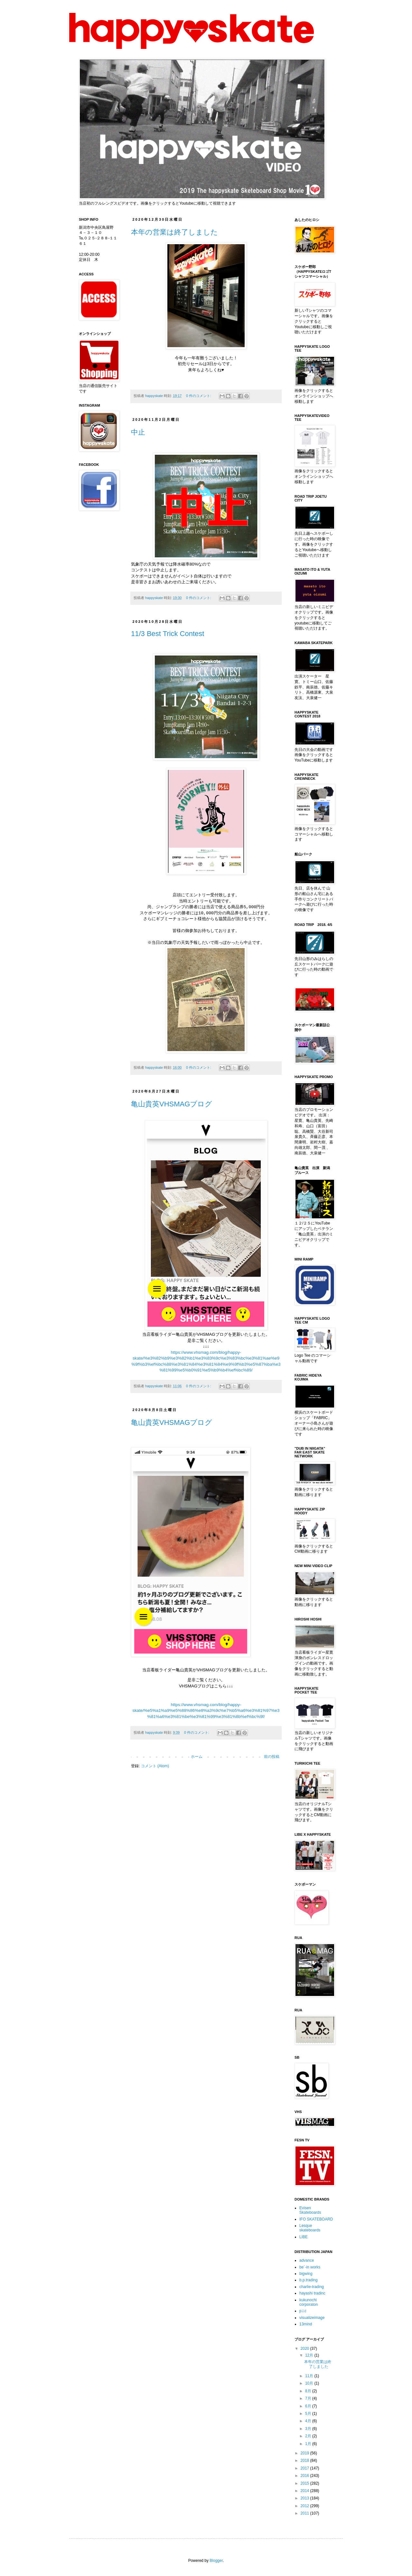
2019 (305, 2453)
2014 (305, 2490)
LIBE (303, 2237)
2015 (305, 2483)
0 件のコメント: (199, 396)
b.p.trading (308, 2280)
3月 (308, 2428)
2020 (305, 2348)
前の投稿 (271, 1756)
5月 (308, 2413)
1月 (308, 2444)
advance (306, 2260)
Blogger (216, 2560)
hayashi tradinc (312, 2293)
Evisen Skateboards (310, 2210)
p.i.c (302, 2311)
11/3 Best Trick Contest (167, 634)
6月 (308, 2406)
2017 (305, 2468)
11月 (309, 2376)
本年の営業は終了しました (174, 232)
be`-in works (309, 2267)
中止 (138, 432)
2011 (305, 2513)
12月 (309, 2355)
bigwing (306, 2273)
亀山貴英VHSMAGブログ (171, 1103)
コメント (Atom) (155, 1765)
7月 (308, 2398)
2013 (305, 2498)
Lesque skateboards (309, 2227)
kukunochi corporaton (308, 2302)
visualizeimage (312, 2317)
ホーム (196, 1756)
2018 (305, 2460)
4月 (308, 2421)
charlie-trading (311, 2287)
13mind (305, 2324)
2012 (305, 2506)
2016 (305, 2475)
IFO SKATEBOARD (316, 2219)
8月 (308, 2391)
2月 (308, 2436)
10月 (309, 2383)
